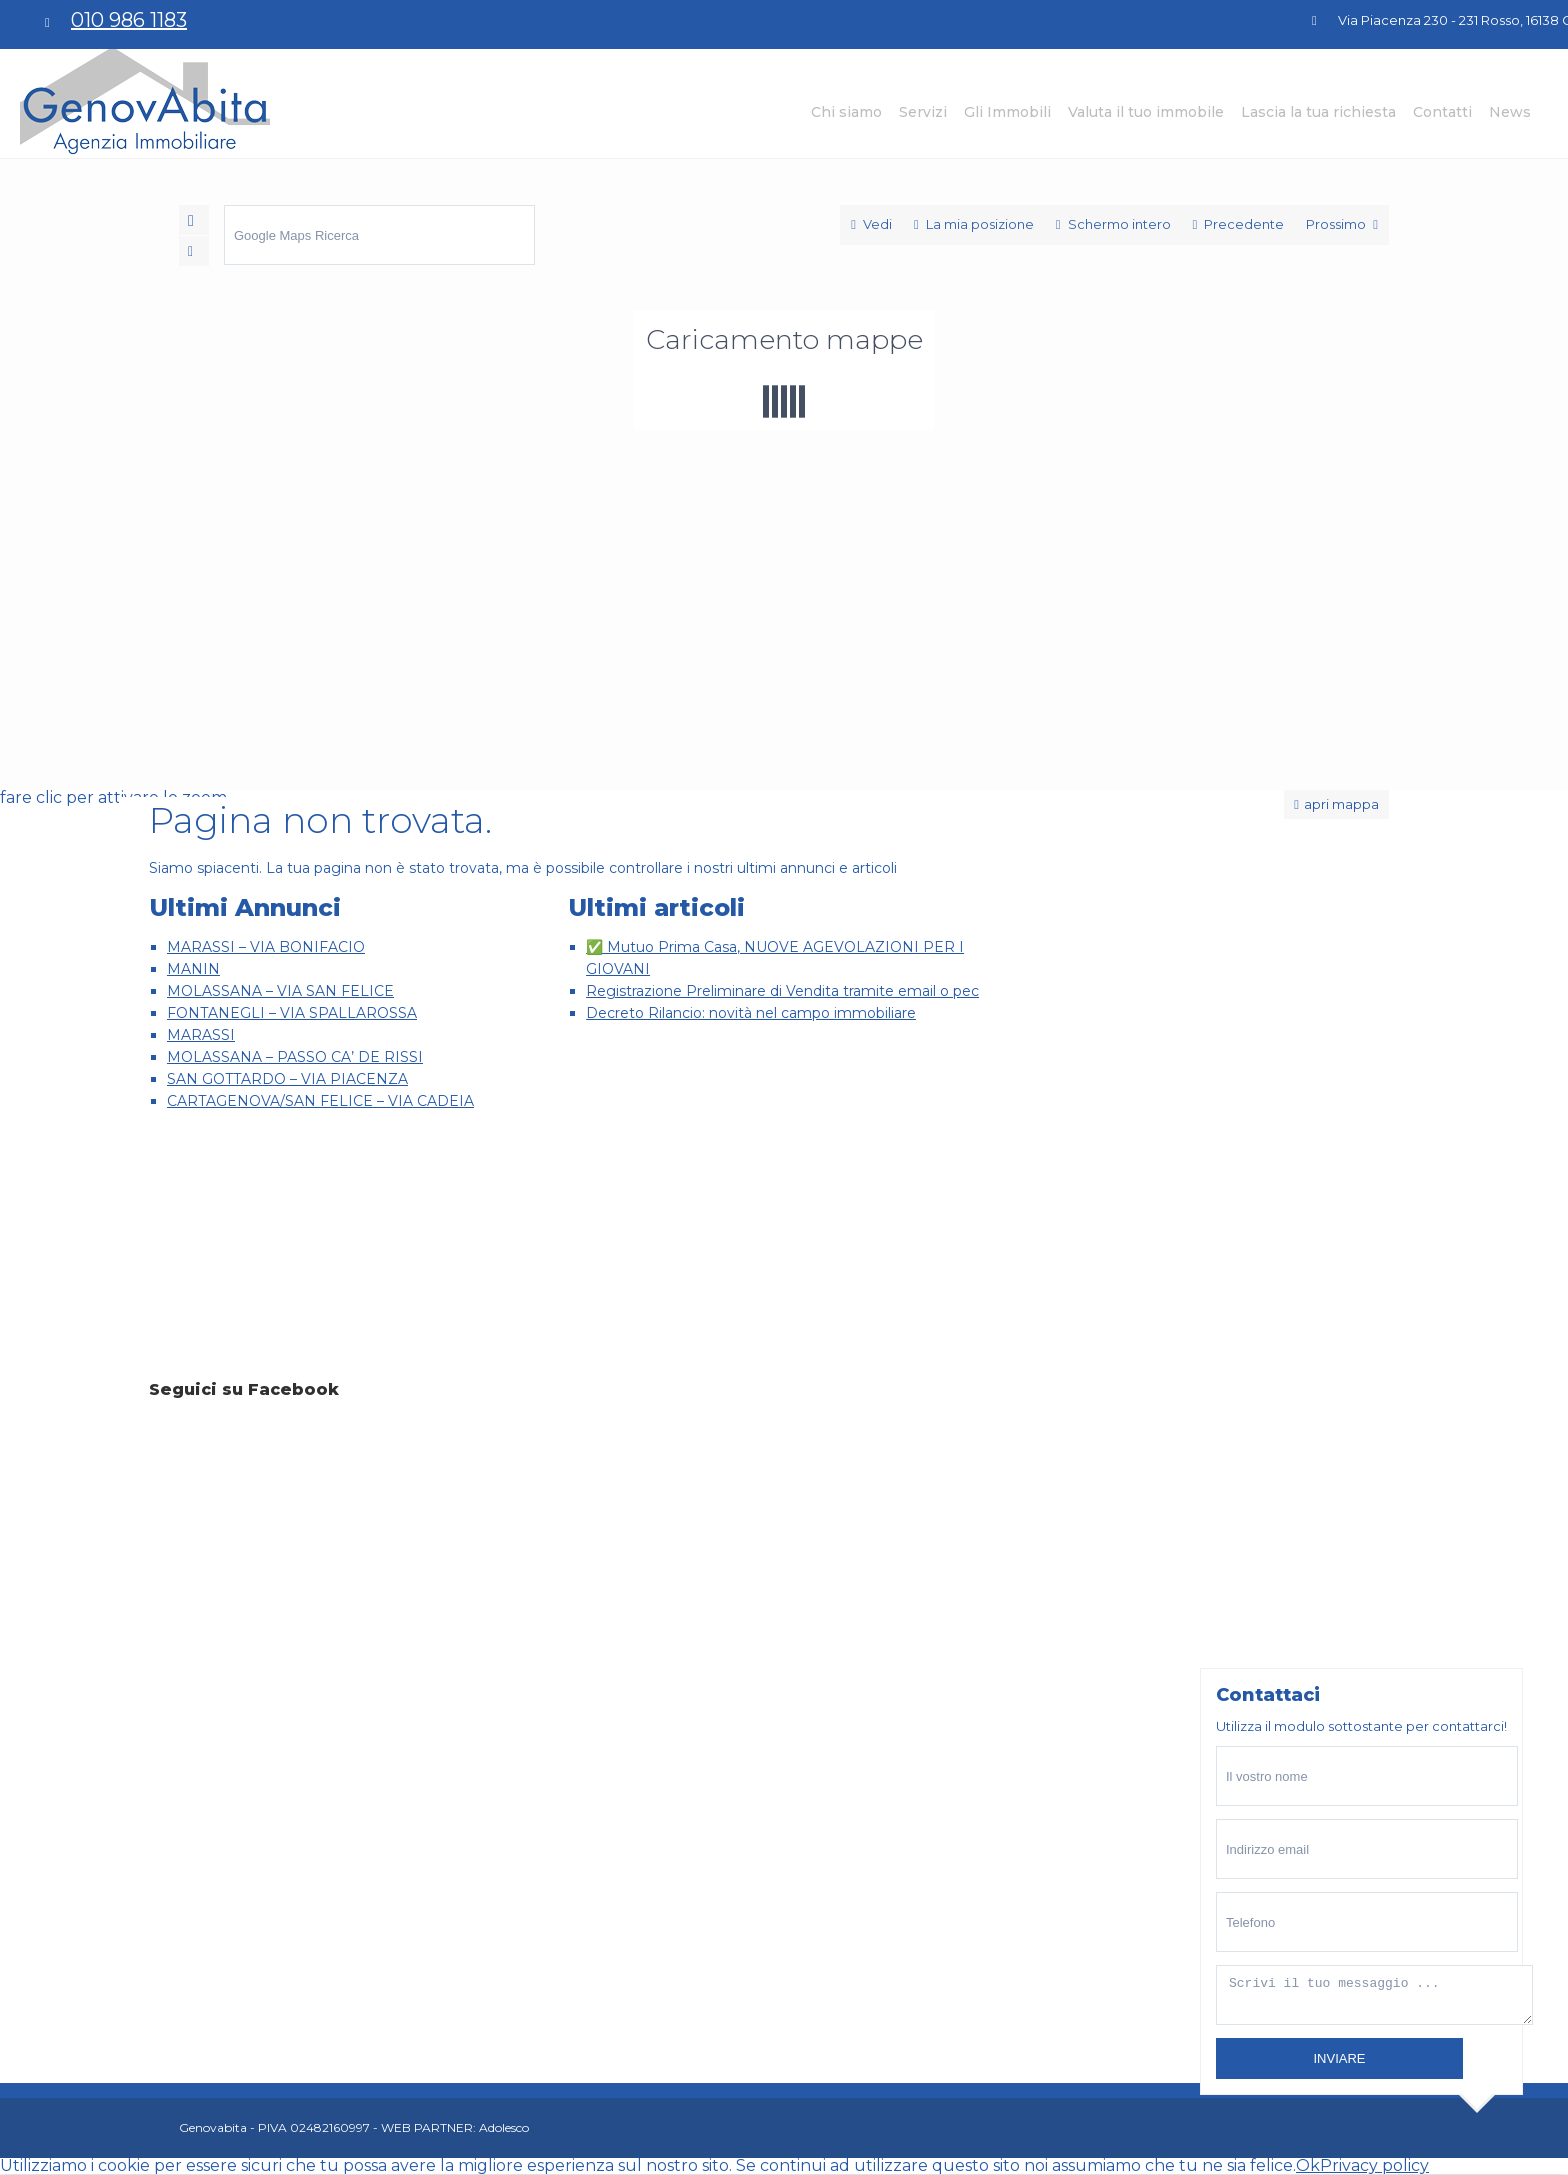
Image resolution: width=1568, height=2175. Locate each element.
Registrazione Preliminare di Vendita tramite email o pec (782, 991)
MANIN (193, 969)
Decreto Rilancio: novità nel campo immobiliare (751, 1013)
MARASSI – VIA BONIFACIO (266, 947)
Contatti (1442, 112)
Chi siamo (846, 112)
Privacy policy (1374, 2165)
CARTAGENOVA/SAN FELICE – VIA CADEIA (320, 1101)
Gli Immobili (1007, 112)
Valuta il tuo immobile (1146, 112)
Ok (1308, 2165)
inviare (1339, 2058)
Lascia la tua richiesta (1318, 112)
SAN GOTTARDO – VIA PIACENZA (287, 1079)
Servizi (923, 112)
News (1510, 112)
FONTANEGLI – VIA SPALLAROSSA (292, 1013)
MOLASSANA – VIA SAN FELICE (280, 991)
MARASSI (201, 1035)
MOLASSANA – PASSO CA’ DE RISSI (295, 1057)
